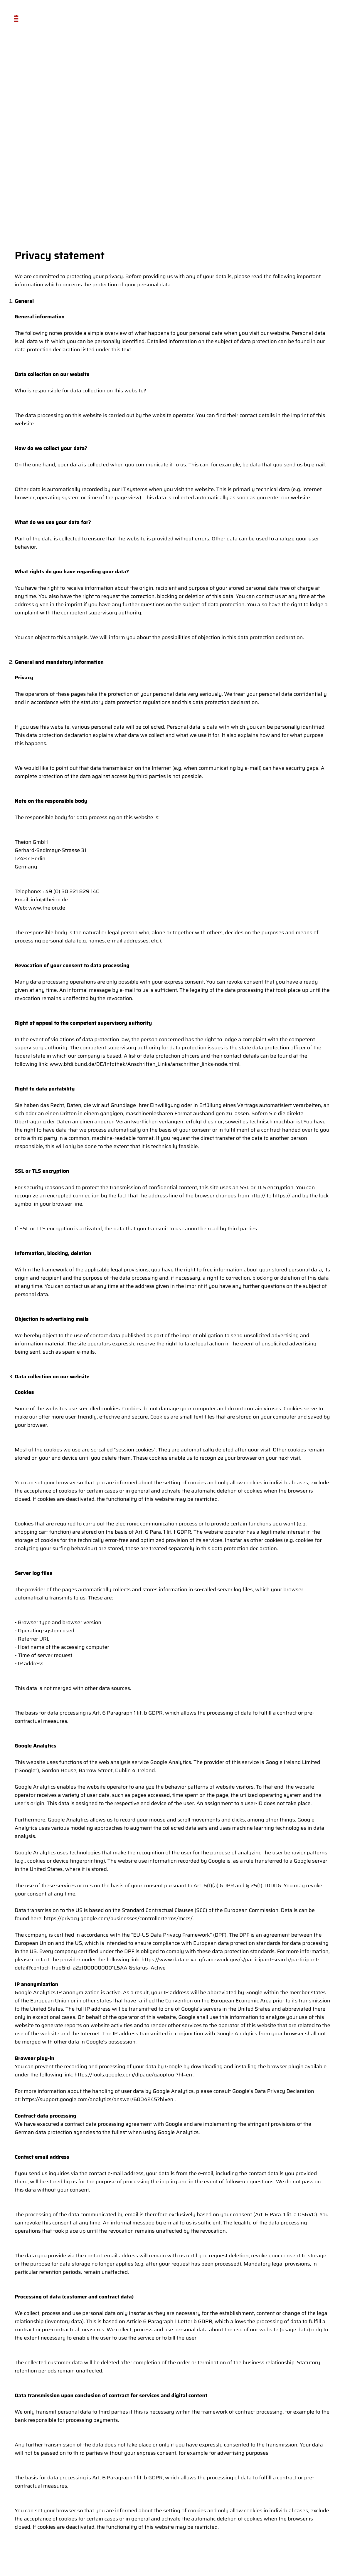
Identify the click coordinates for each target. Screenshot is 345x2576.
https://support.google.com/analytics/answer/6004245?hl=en (98, 2099)
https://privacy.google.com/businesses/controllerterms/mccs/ (118, 1918)
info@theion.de (49, 899)
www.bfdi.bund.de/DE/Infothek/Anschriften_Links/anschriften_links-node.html (144, 1064)
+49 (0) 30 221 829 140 (71, 891)
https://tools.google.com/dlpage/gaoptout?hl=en (133, 2075)
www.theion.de (46, 908)
